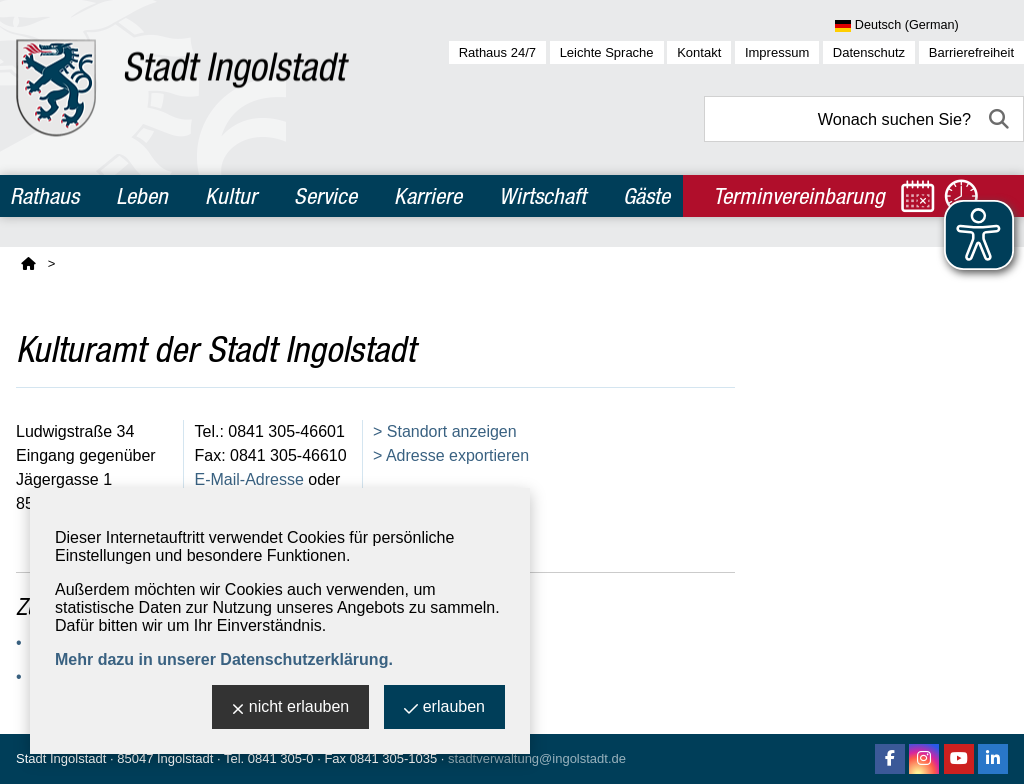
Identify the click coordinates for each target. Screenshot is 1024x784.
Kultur (231, 196)
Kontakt (699, 52)
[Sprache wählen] (929, 26)
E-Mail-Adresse (249, 479)
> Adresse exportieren (451, 455)
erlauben (444, 708)
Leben (142, 196)
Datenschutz (869, 52)
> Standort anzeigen (445, 431)
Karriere (428, 196)
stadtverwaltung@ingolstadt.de (537, 758)
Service (325, 196)
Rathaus (44, 196)
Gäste (646, 196)
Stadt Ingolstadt (61, 758)
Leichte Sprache (607, 52)
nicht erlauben (291, 708)
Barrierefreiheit (971, 52)
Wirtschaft (542, 196)
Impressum (777, 52)
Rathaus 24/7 (497, 52)
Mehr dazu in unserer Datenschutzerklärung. (224, 659)
